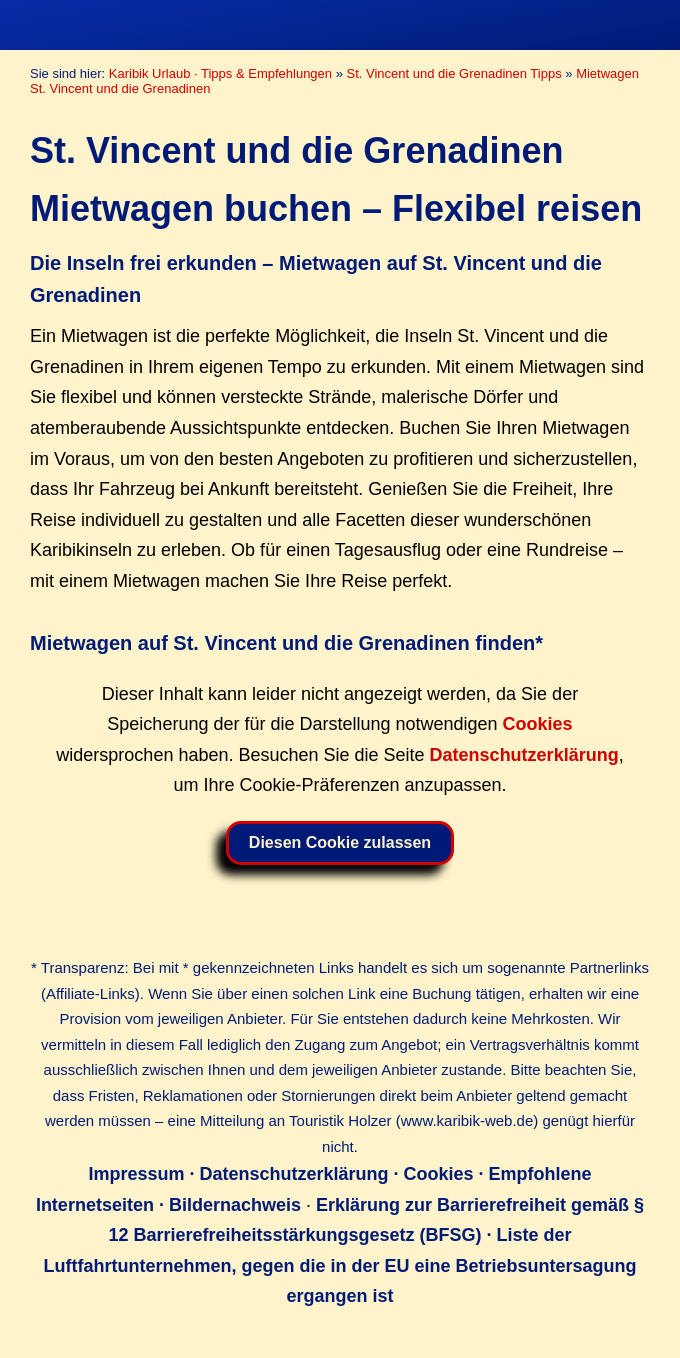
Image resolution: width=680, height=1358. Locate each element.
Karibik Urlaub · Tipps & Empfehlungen (220, 73)
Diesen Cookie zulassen (340, 842)
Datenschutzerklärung (524, 755)
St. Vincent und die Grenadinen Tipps (454, 73)
